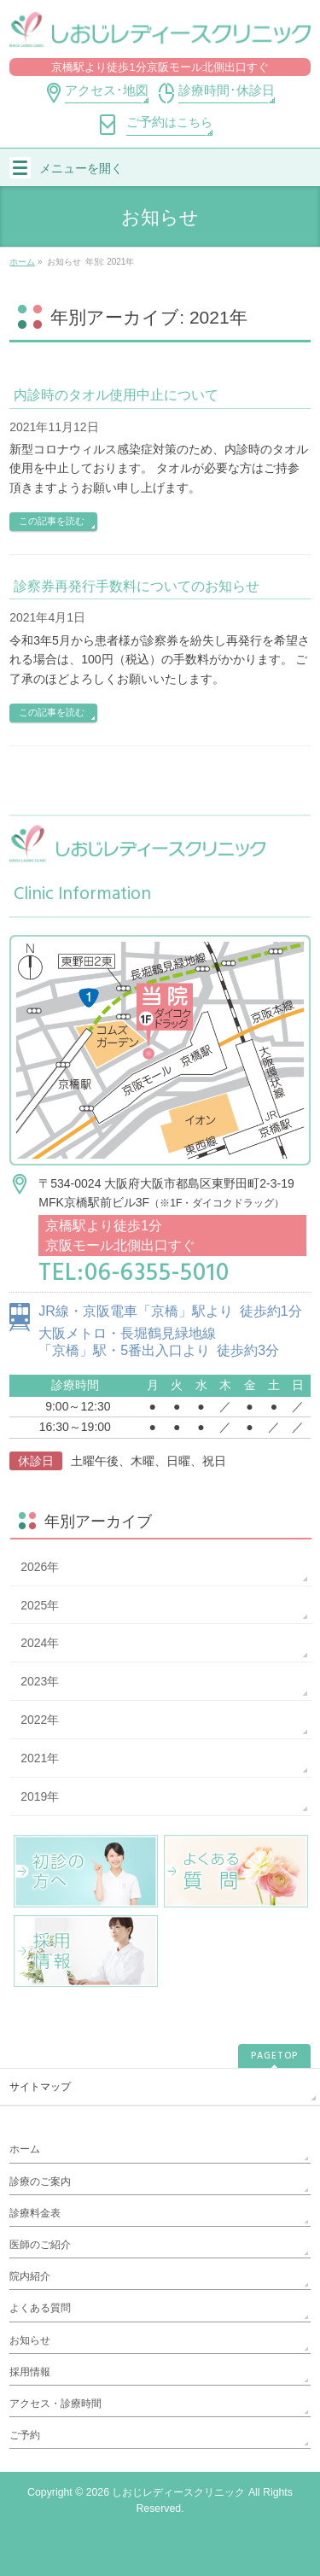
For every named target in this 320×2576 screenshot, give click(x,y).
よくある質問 (40, 2308)
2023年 (39, 1681)
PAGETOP (274, 2056)
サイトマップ (40, 2087)
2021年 (39, 1758)
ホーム (24, 2149)
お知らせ (29, 2340)
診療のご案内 (40, 2182)
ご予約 (24, 2435)
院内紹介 (29, 2276)
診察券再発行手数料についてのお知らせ (136, 586)
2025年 (39, 1605)
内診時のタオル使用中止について (116, 395)
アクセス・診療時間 (55, 2404)
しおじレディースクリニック (178, 2492)
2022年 (39, 1719)
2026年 (39, 1567)
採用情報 (29, 2372)
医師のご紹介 (40, 2245)
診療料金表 (35, 2213)
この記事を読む (51, 521)
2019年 (39, 1796)
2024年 (39, 1643)
